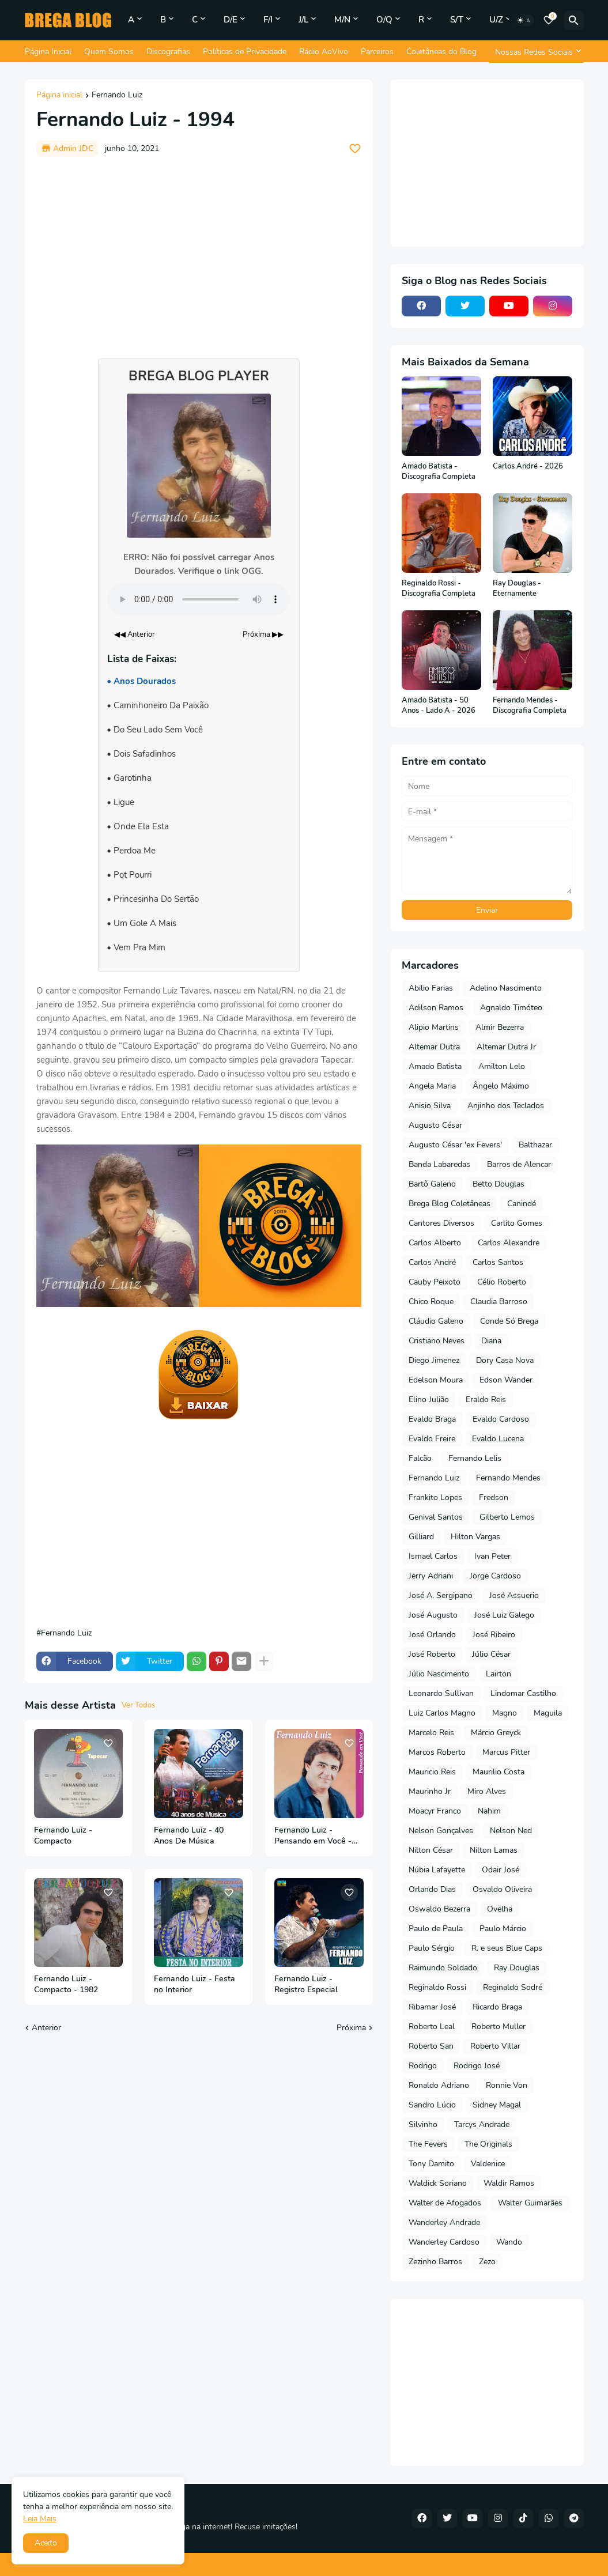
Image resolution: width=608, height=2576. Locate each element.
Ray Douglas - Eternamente (517, 589)
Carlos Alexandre (508, 1242)
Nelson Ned (511, 1830)
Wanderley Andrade (444, 2222)
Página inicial (59, 95)
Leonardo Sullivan (441, 1693)
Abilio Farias (431, 988)
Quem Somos (109, 51)
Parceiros (377, 51)
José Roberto (432, 1654)
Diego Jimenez (434, 1360)
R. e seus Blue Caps (506, 1948)
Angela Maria (432, 1086)
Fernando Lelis (474, 1458)
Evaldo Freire (432, 1438)
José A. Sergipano (441, 1595)
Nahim (489, 1811)
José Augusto (433, 1615)
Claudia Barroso (498, 1301)
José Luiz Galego (504, 1615)
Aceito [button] (46, 2542)
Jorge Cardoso (495, 1575)
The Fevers (428, 2144)
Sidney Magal (497, 2104)
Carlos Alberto (435, 1242)
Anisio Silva (430, 1105)
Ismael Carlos (433, 1556)
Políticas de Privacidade (244, 51)
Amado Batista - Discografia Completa (438, 472)
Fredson (493, 1497)
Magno (504, 1713)
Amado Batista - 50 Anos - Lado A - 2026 (438, 706)
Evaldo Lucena (498, 1438)
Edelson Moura (436, 1379)
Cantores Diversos (441, 1223)
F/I (268, 19)
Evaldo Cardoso (501, 1419)
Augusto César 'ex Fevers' (455, 1144)
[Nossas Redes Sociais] (536, 52)
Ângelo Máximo (501, 1086)
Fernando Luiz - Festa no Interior (194, 1984)
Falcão (420, 1458)
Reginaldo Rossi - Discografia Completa (438, 589)
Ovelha (499, 1908)
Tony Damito (431, 2163)
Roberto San (431, 2046)
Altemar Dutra (434, 1046)
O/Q (384, 19)
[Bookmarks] (548, 20)
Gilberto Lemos (507, 1517)
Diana (491, 1340)
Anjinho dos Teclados (505, 1105)
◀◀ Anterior (134, 634)
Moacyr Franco (435, 1811)
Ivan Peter (492, 1556)
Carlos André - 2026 (528, 466)
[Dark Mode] (524, 20)
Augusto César (435, 1125)
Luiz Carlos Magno (442, 1713)
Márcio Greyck (496, 1732)
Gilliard (421, 1536)
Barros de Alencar (519, 1164)
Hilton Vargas (475, 1536)
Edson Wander (506, 1379)
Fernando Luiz (117, 95)
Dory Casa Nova (505, 1360)
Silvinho (423, 2124)
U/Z (496, 19)
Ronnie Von (506, 2085)
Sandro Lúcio (432, 2104)
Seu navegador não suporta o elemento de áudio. (198, 599)
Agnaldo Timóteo (511, 1007)
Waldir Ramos (509, 2183)
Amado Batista (435, 1066)
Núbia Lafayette (437, 1869)
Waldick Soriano (438, 2183)
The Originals (488, 2144)
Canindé (521, 1203)
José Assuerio (514, 1595)
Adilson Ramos (436, 1007)
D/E (230, 19)
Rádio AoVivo (323, 51)
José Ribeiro (494, 1634)
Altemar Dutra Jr (506, 1046)
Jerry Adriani (431, 1575)
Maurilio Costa (498, 1771)
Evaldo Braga (432, 1419)
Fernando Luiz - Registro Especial (306, 1984)
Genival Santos (436, 1517)
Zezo (487, 2261)
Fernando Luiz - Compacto (63, 1835)
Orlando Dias (432, 1889)
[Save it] (355, 148)
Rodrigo (423, 2065)
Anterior (46, 2027)
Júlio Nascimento (439, 1673)
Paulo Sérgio (432, 1948)
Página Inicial (48, 51)
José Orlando (432, 1634)
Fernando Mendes (508, 1477)
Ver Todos (138, 1705)
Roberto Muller (498, 2026)
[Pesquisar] (574, 20)
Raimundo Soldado (443, 1967)
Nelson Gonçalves (441, 1830)
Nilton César (431, 1850)
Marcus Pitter (506, 1752)
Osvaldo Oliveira (502, 1889)
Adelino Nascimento (506, 988)
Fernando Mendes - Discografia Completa (530, 706)
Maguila (548, 1713)
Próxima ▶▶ (263, 634)
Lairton (498, 1673)
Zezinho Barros (435, 2261)
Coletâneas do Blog (441, 51)
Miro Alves (486, 1791)
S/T (456, 19)
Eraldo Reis (486, 1399)
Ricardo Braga (497, 2006)
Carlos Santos (498, 1262)
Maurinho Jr (430, 1791)
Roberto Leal (432, 2026)
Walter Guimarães (530, 2202)
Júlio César (491, 1654)
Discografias (168, 51)
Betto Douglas (498, 1184)
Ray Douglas (516, 1967)
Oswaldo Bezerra (439, 1908)
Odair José (500, 1869)
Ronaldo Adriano (439, 2085)
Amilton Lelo (501, 1066)
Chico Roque (431, 1301)
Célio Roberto (501, 1281)
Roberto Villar (495, 2046)
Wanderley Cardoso (444, 2242)
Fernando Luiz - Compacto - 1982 (66, 1984)
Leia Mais (39, 2518)
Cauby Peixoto (434, 1281)
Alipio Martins (434, 1027)
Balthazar (535, 1144)
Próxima (351, 2027)
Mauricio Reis (432, 1771)
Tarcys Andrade (481, 2124)
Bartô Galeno (432, 1184)
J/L (303, 19)
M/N (342, 19)
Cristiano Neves (437, 1340)
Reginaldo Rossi (437, 1987)
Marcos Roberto (437, 1752)
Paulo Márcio (502, 1928)
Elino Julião (429, 1399)
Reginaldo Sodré (512, 1987)
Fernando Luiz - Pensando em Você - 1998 (313, 1836)
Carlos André (432, 1262)
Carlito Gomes (516, 1223)
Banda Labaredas (439, 1164)
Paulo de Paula (436, 1928)
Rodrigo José (477, 2065)
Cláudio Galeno (436, 1321)
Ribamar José (432, 2006)
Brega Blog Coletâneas (449, 1203)
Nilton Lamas (494, 1850)
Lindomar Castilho (523, 1693)
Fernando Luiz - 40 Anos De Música (189, 1835)
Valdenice (488, 2163)
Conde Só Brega (509, 1321)
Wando (509, 2242)
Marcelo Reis (431, 1732)
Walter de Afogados (445, 2202)
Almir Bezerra (499, 1027)
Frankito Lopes (435, 1497)
